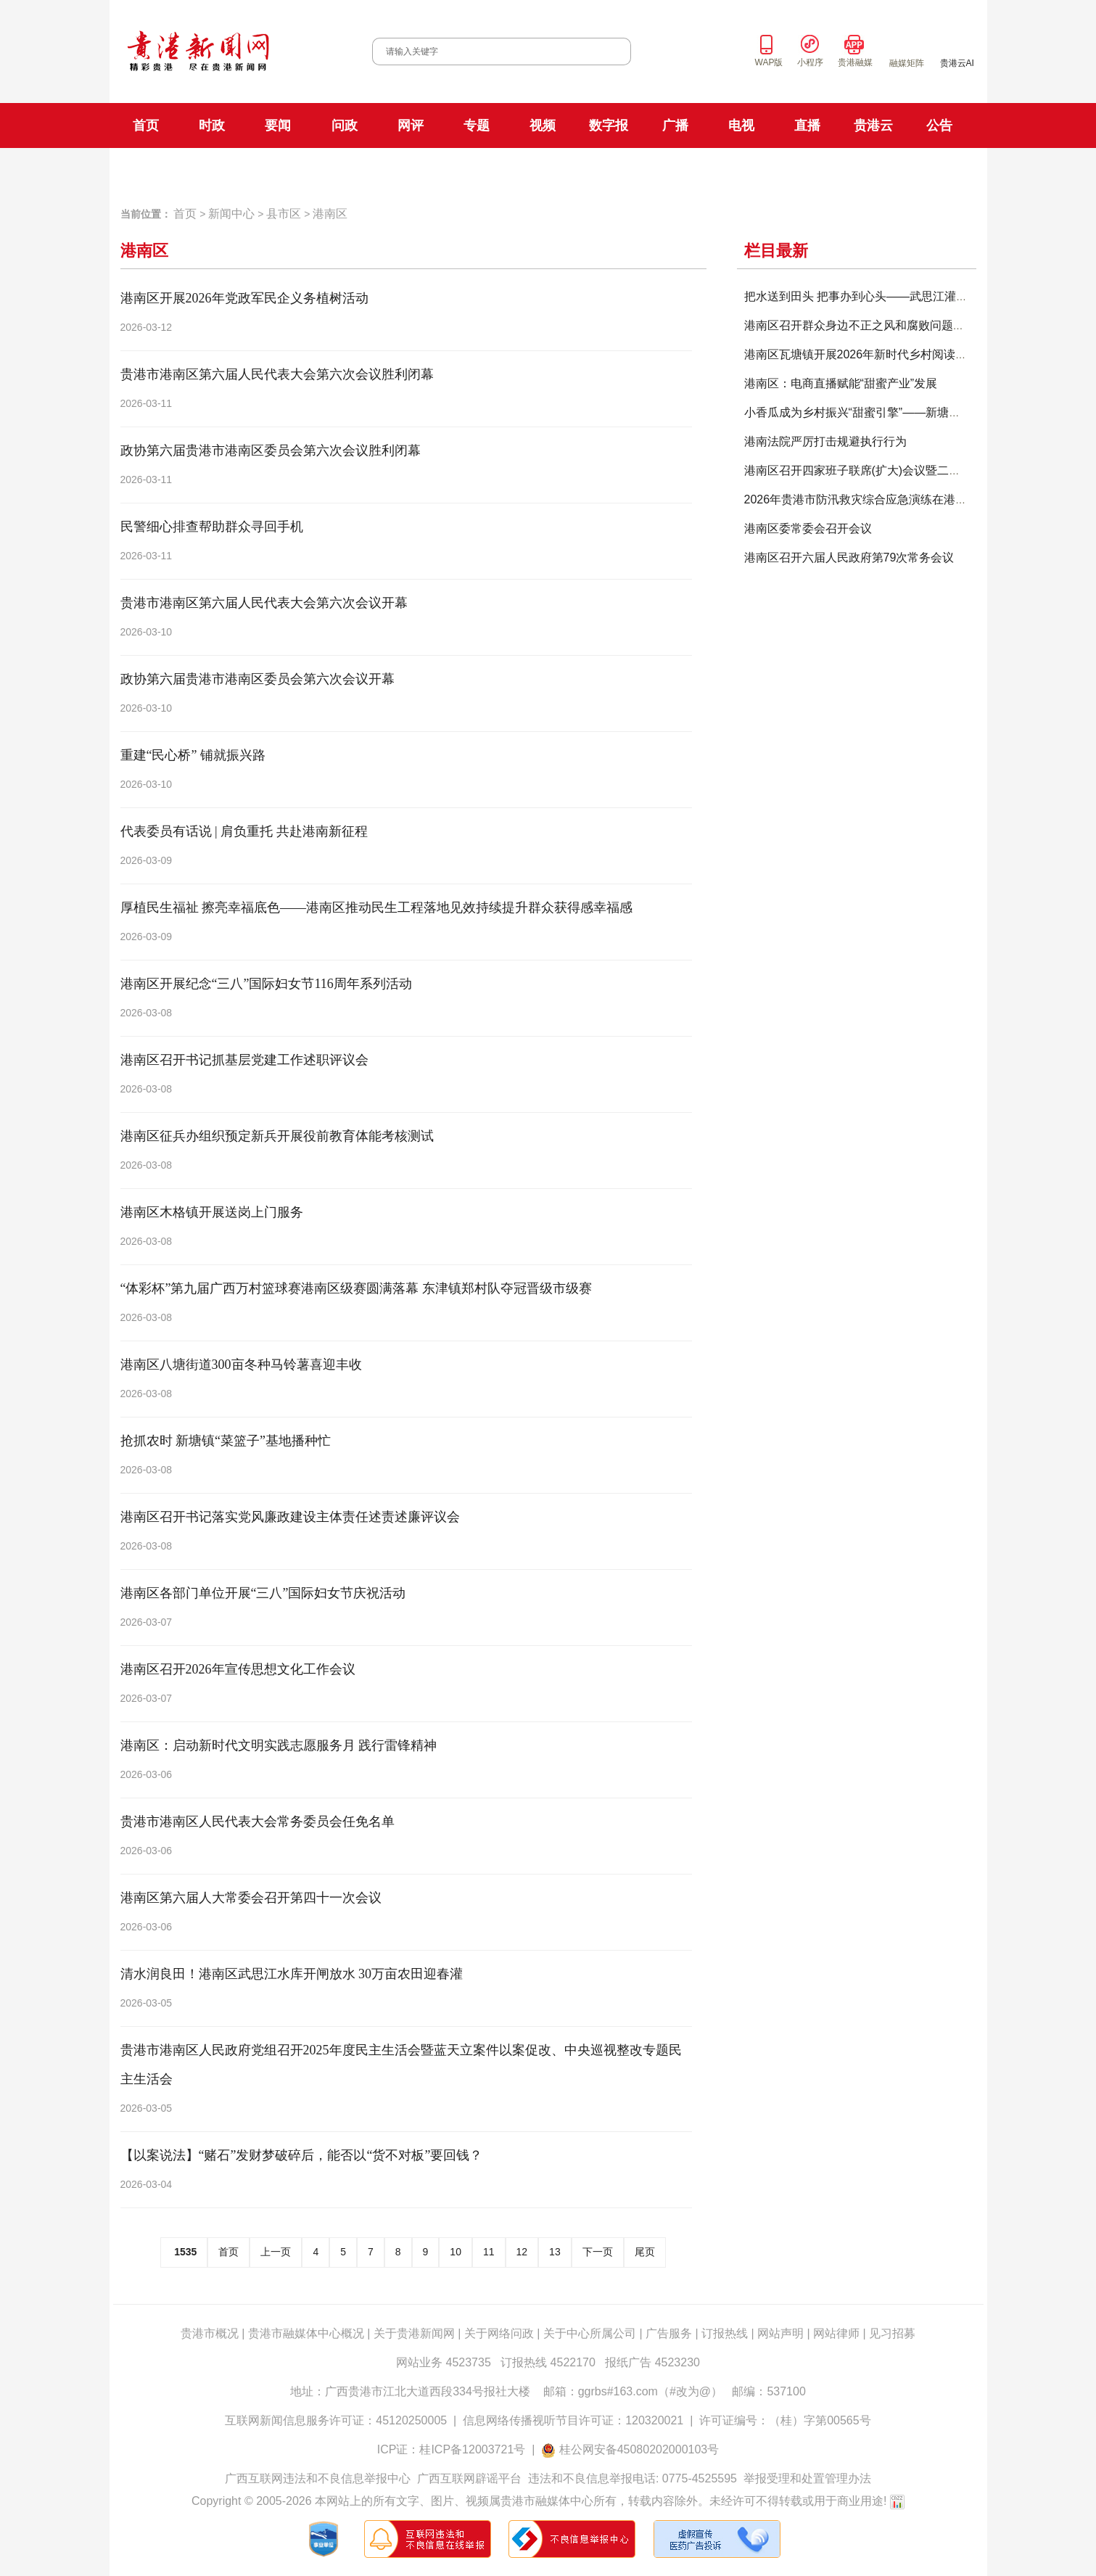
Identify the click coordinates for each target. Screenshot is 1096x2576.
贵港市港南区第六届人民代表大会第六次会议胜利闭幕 (277, 374)
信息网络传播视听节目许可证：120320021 (573, 2420)
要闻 (278, 125)
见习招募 (892, 2333)
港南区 (330, 213)
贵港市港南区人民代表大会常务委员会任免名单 (257, 1821)
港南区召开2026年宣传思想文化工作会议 (237, 1669)
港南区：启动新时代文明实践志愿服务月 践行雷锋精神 (278, 1745)
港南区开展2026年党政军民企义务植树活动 (244, 298)
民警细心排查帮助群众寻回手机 (211, 526)
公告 (939, 125)
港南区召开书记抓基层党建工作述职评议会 (244, 1060)
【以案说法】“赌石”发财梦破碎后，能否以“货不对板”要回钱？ (301, 2155)
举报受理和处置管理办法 (807, 2478)
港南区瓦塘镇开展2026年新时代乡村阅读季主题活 (873, 354)
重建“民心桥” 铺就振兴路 (192, 755)
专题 (476, 125)
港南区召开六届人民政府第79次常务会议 (849, 557)
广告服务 (669, 2333)
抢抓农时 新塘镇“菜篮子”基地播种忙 (225, 1440)
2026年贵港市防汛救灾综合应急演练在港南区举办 (873, 499)
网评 (410, 125)
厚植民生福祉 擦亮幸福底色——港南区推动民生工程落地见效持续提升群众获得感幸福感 (376, 907)
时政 (212, 125)
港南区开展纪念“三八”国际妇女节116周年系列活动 (266, 983)
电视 (741, 125)
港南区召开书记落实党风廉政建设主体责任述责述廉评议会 (290, 1517)
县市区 (283, 213)
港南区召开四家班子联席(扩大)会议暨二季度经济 (870, 470)
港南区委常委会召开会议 (808, 528)
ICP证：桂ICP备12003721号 (451, 2449)
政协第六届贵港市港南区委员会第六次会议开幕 (257, 679)
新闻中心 (231, 213)
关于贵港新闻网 (414, 2333)
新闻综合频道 (610, 169)
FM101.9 (392, 170)
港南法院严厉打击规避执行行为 (825, 441)
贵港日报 (224, 169)
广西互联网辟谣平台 (469, 2478)
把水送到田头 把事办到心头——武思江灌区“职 (864, 296)
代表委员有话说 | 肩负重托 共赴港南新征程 (244, 831)
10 (455, 2252)
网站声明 (780, 2333)
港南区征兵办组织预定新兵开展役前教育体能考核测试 (277, 1136)
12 (522, 2252)
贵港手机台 (925, 169)
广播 (675, 125)
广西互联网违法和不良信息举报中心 (318, 2478)
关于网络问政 (499, 2333)
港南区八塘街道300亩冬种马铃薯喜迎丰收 (241, 1364)
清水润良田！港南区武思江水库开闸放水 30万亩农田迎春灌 (291, 1974)
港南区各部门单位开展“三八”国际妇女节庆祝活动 (263, 1593)
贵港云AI (957, 63)
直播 (807, 125)
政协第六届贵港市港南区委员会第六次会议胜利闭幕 (270, 450)
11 (489, 2252)
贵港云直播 (862, 169)
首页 (146, 125)
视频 (543, 125)
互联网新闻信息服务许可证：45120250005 (336, 2420)
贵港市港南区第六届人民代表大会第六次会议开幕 (264, 603)
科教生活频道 (683, 169)
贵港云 (873, 125)
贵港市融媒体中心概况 (306, 2333)
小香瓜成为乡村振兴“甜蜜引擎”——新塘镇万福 (864, 412)
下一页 (597, 2252)
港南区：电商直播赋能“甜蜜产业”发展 (841, 383)
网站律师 (836, 2333)
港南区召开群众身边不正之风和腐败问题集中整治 (872, 325)
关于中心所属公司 (589, 2333)
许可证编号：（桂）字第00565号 (785, 2420)
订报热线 (724, 2333)
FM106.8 (439, 170)
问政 (344, 125)
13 (555, 2252)
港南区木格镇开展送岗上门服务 (211, 1212)
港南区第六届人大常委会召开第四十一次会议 (251, 1897)
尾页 (645, 2252)
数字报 (608, 125)
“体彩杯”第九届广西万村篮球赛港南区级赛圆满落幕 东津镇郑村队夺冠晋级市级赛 (356, 1288)
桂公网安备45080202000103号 (639, 2449)
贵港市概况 (210, 2333)
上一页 (275, 2252)
